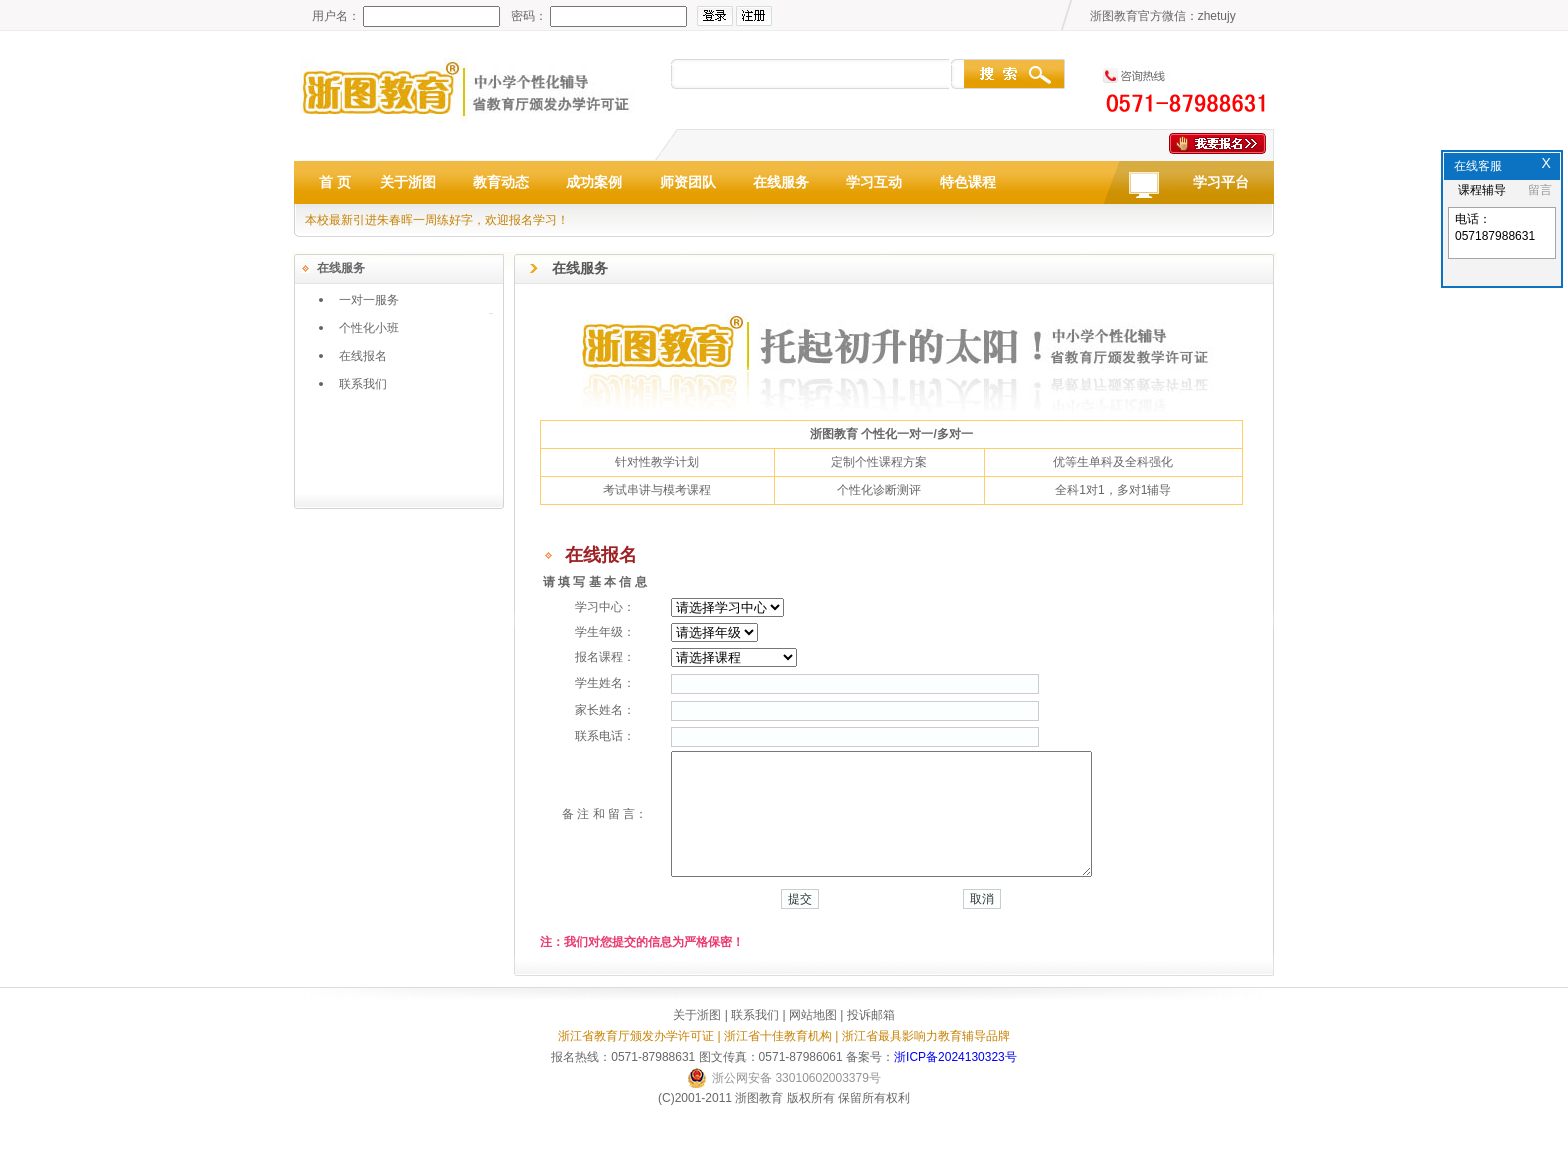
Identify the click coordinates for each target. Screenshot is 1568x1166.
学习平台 (1221, 182)
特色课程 (968, 182)
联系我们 (363, 384)
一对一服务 (369, 300)
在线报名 (363, 356)
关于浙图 (408, 182)
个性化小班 (369, 328)
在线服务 (781, 182)
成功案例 (594, 182)
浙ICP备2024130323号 (955, 1081)
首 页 (335, 182)
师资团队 (688, 182)
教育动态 (501, 182)
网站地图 (813, 1039)
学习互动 (874, 182)
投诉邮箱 (871, 1039)
